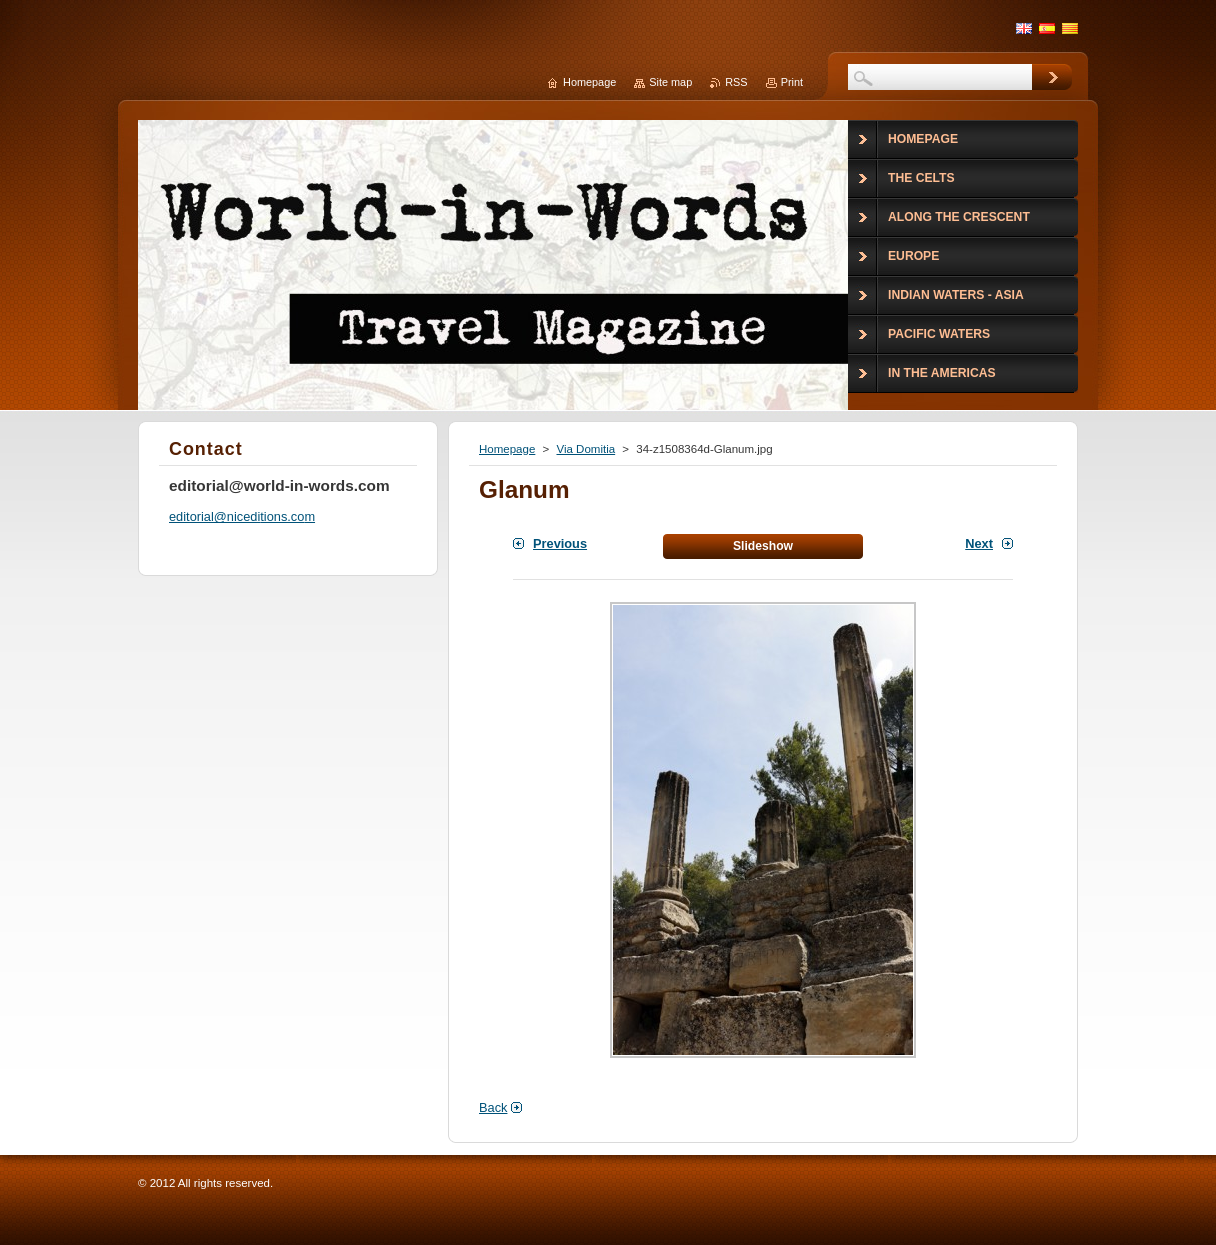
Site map (670, 82)
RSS (736, 82)
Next (979, 543)
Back (493, 1107)
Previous (560, 543)
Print (792, 82)
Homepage (507, 449)
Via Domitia (585, 449)
